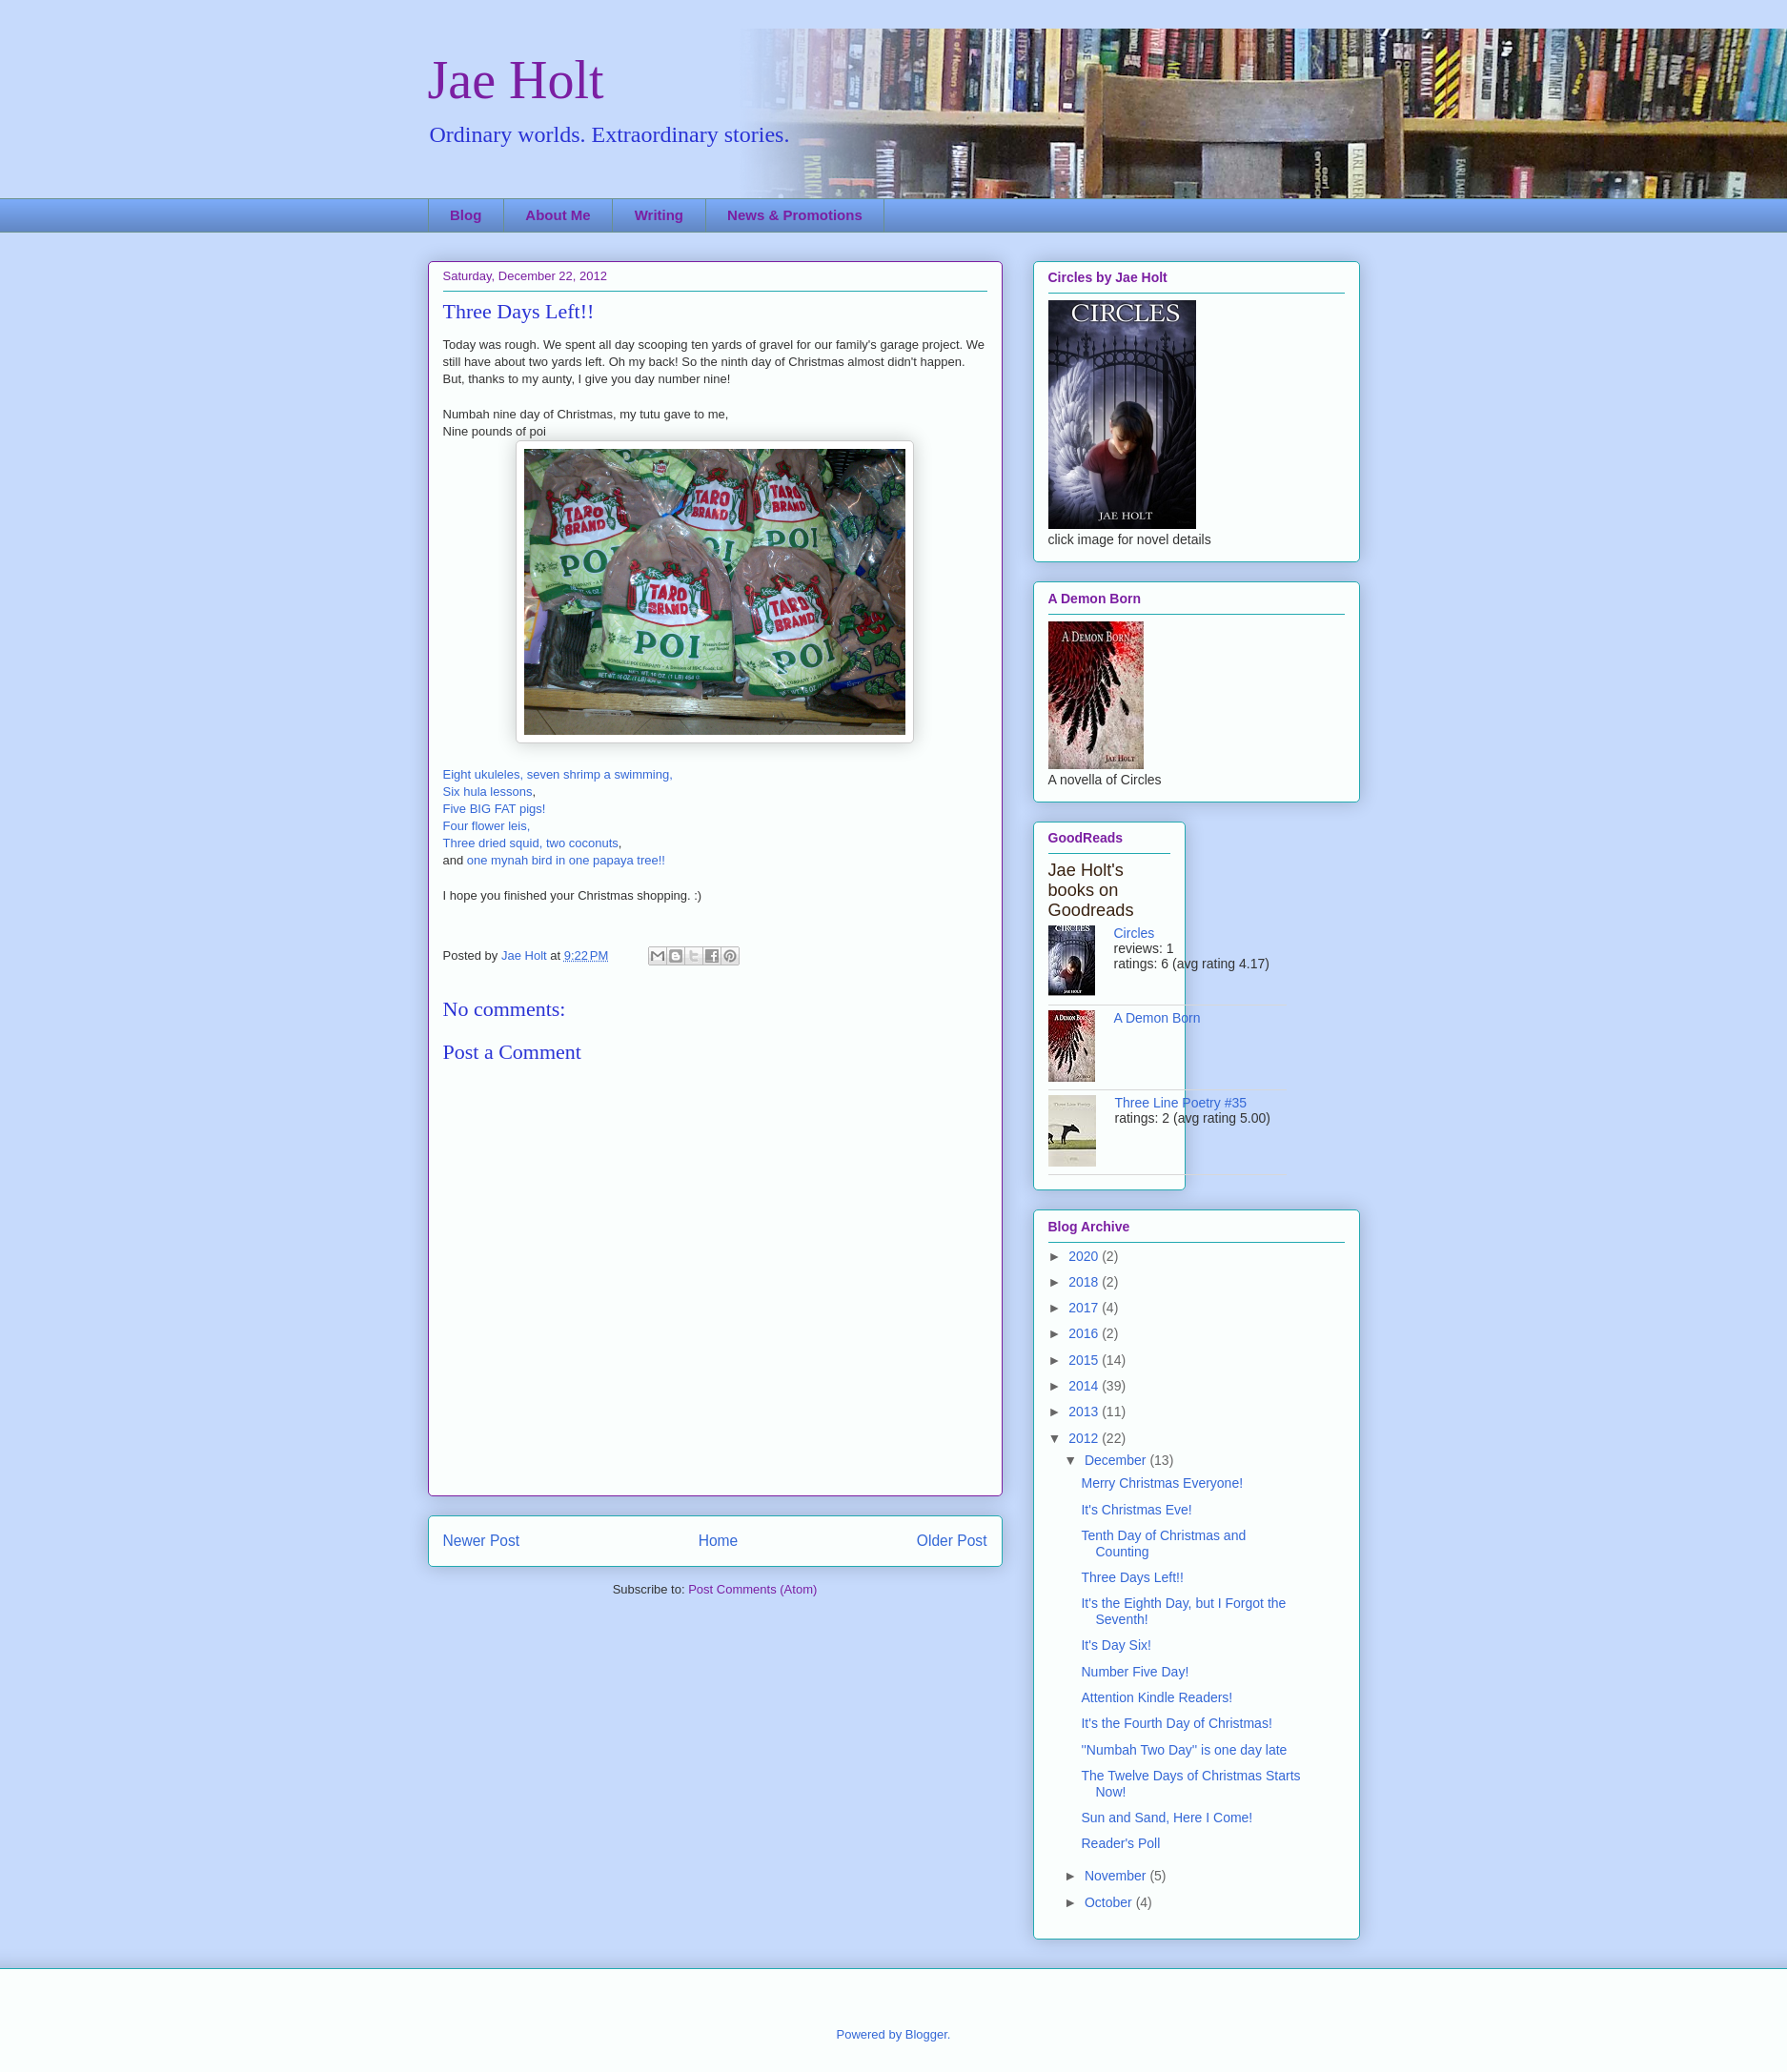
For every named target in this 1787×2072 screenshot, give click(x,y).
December (1117, 1460)
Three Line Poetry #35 (1181, 1102)
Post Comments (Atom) (752, 1589)
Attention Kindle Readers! (1156, 1697)
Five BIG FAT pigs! (494, 809)
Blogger (926, 2034)
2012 (1085, 1438)
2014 (1085, 1385)
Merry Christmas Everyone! (1162, 1483)
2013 (1085, 1411)
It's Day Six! (1115, 1645)
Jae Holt (516, 80)
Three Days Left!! (1132, 1577)
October (1110, 1902)
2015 (1085, 1360)
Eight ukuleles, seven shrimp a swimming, (558, 774)
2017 (1085, 1307)
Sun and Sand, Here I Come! (1166, 1817)
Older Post (952, 1541)
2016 (1085, 1333)
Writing (659, 215)
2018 (1085, 1282)
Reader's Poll (1120, 1843)
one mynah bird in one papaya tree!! (566, 860)
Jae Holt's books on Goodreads (1091, 890)
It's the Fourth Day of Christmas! (1176, 1723)
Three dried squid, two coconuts (531, 843)
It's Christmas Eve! (1136, 1509)
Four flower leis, (487, 826)
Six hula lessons (488, 791)
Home (719, 1541)
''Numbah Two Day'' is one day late (1184, 1749)
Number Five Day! (1134, 1671)
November (1117, 1875)
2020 (1085, 1256)
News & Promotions (795, 215)
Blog (465, 215)
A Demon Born (1157, 1018)
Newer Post (481, 1541)
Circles (1134, 933)
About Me (557, 215)
